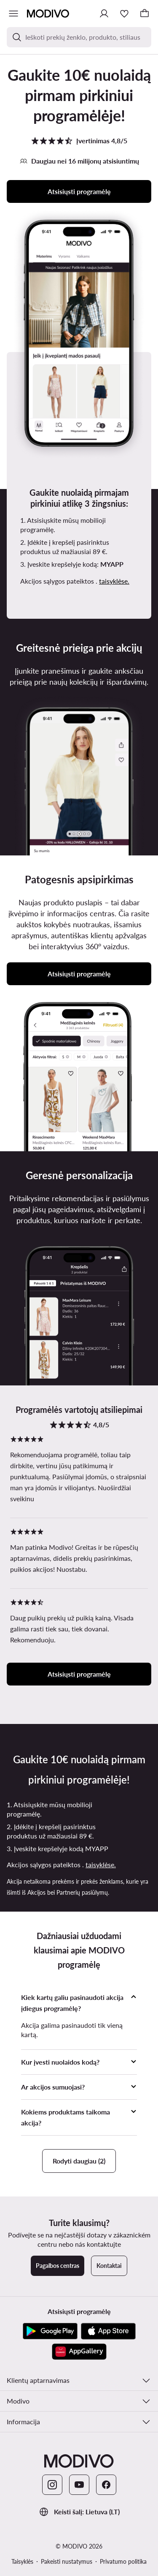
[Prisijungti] (104, 13)
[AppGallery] (79, 2351)
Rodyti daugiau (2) (79, 2161)
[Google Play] (50, 2331)
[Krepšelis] (144, 13)
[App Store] (108, 2331)
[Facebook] (106, 2485)
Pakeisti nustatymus (66, 2561)
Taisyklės (22, 2561)
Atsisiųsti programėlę (79, 191)
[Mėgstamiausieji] (124, 13)
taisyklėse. (114, 581)
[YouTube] (79, 2485)
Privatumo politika (123, 2561)
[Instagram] (52, 2485)
